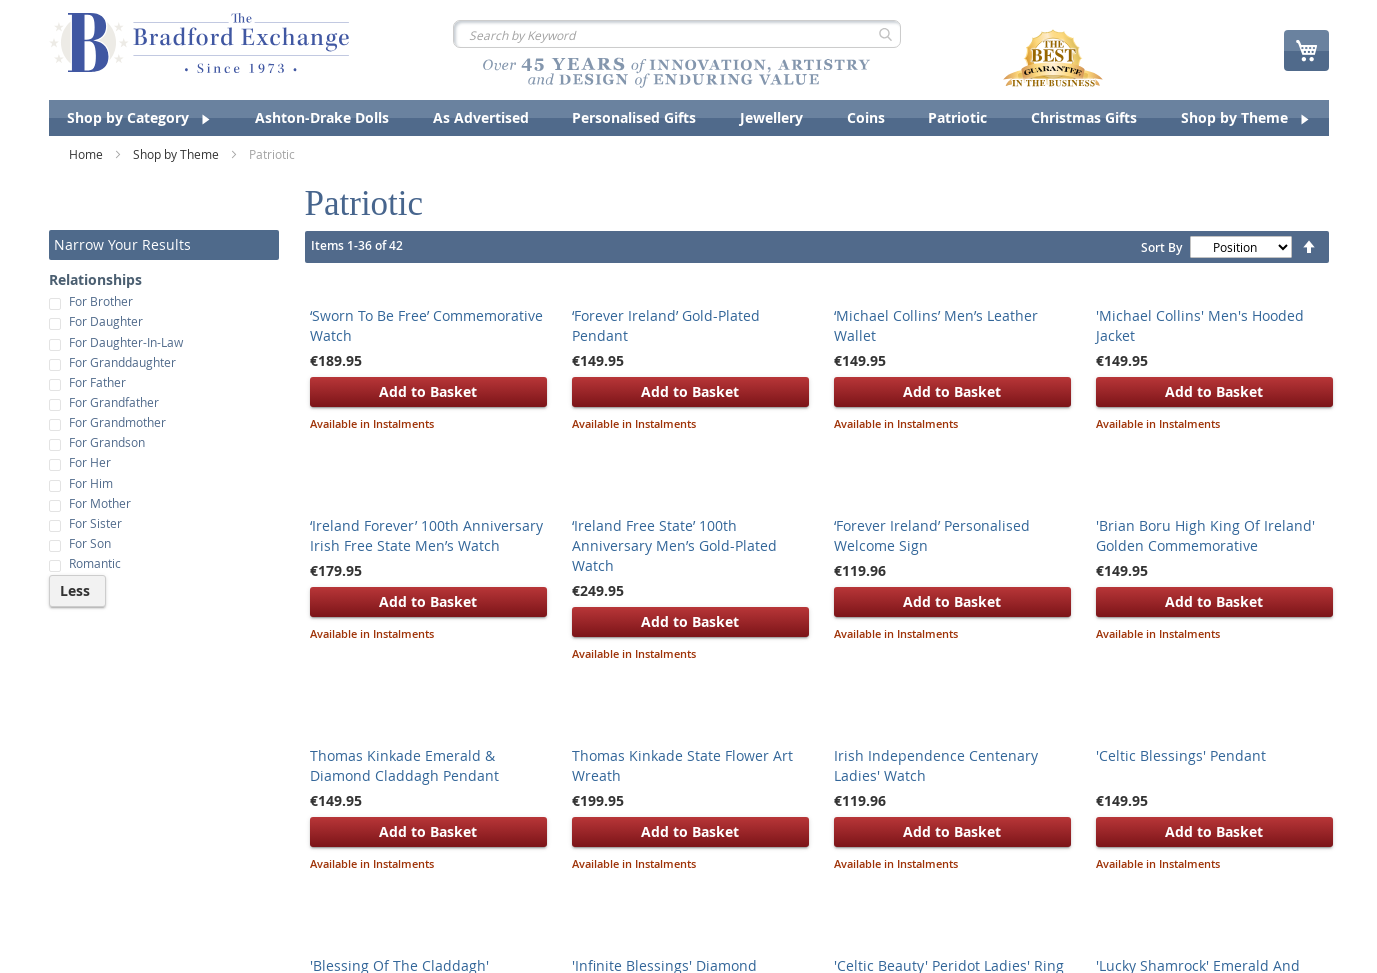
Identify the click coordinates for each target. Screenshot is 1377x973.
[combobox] (677, 34)
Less (75, 590)
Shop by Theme (177, 154)
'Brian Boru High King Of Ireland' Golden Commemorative (1205, 535)
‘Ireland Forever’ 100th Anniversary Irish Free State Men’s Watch (426, 535)
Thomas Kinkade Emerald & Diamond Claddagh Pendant (404, 765)
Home (87, 154)
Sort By (1161, 247)
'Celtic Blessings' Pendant (1181, 755)
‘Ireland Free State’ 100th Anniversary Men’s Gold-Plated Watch (674, 545)
